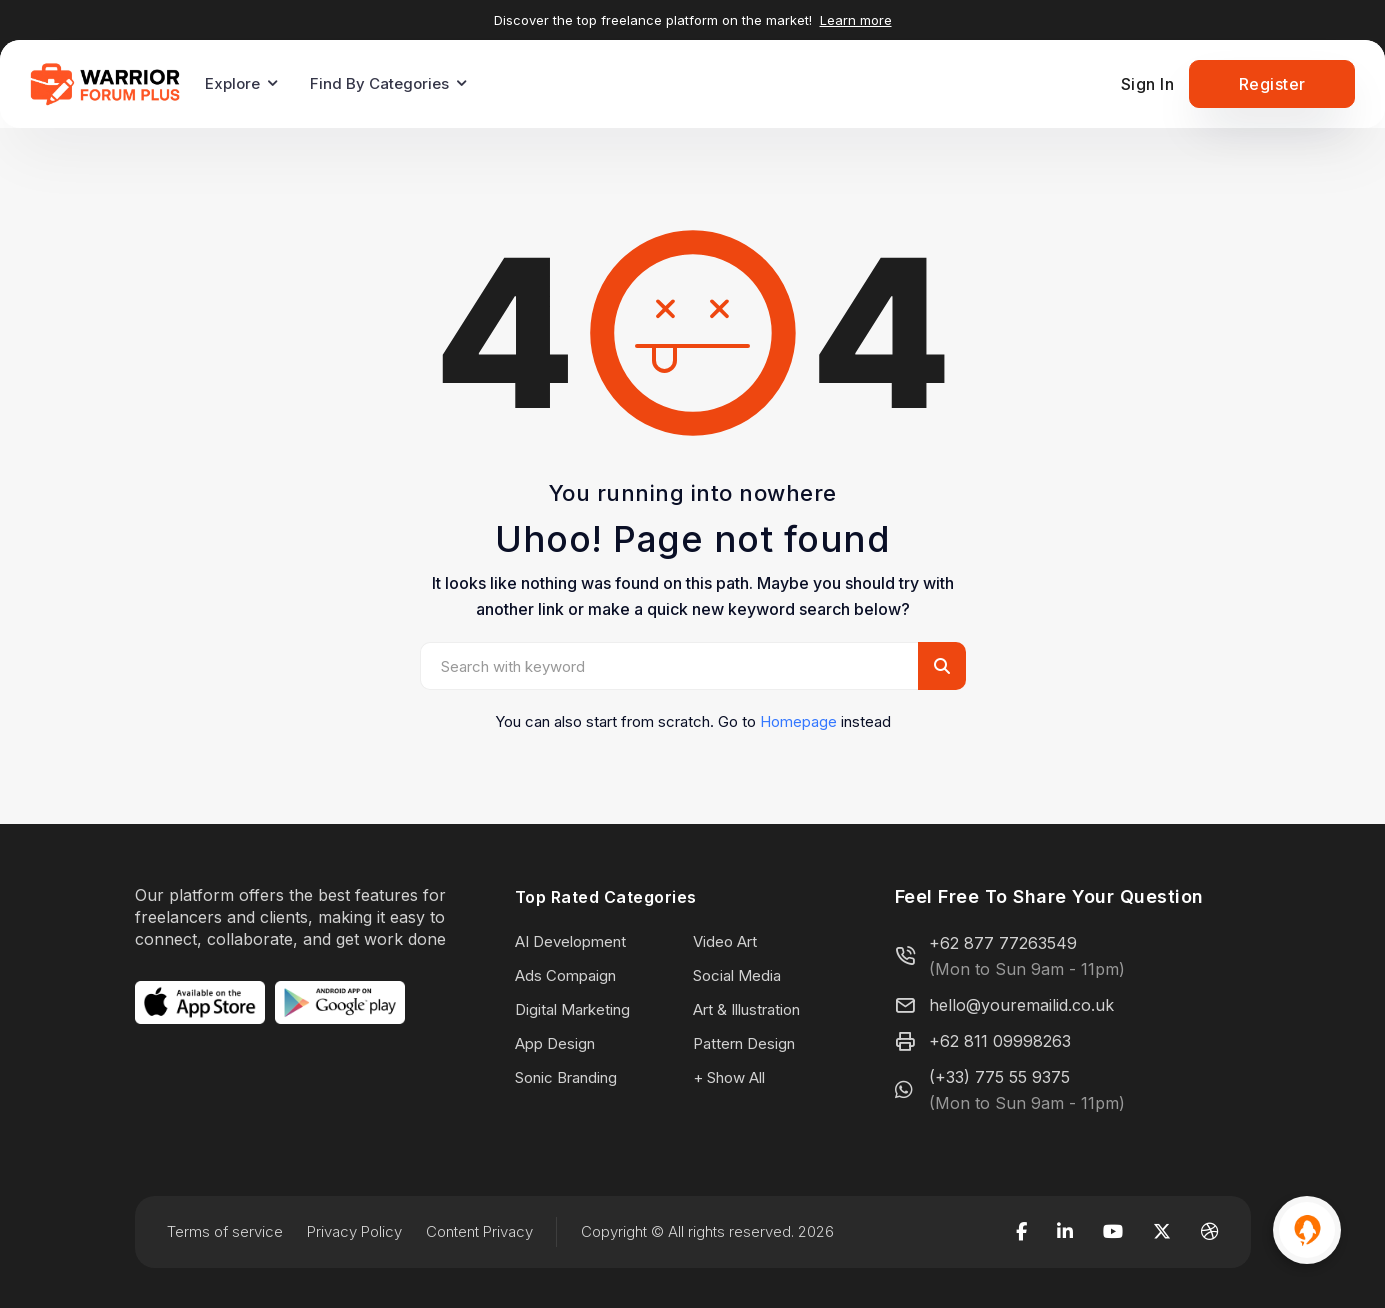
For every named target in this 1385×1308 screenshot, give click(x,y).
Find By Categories (379, 83)
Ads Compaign (565, 975)
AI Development (570, 941)
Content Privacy (479, 1231)
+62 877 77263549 (1003, 943)
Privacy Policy (354, 1231)
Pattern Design (744, 1043)
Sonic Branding (566, 1077)
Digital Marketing (572, 1009)
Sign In (1148, 84)
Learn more (856, 20)
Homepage (798, 721)
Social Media (737, 975)
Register (1272, 84)
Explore (232, 83)
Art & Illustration (746, 1009)
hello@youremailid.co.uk (1021, 1005)
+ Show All (729, 1077)
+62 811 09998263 (1000, 1041)
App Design (555, 1043)
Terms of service (225, 1231)
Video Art (725, 941)
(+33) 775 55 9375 (999, 1077)
